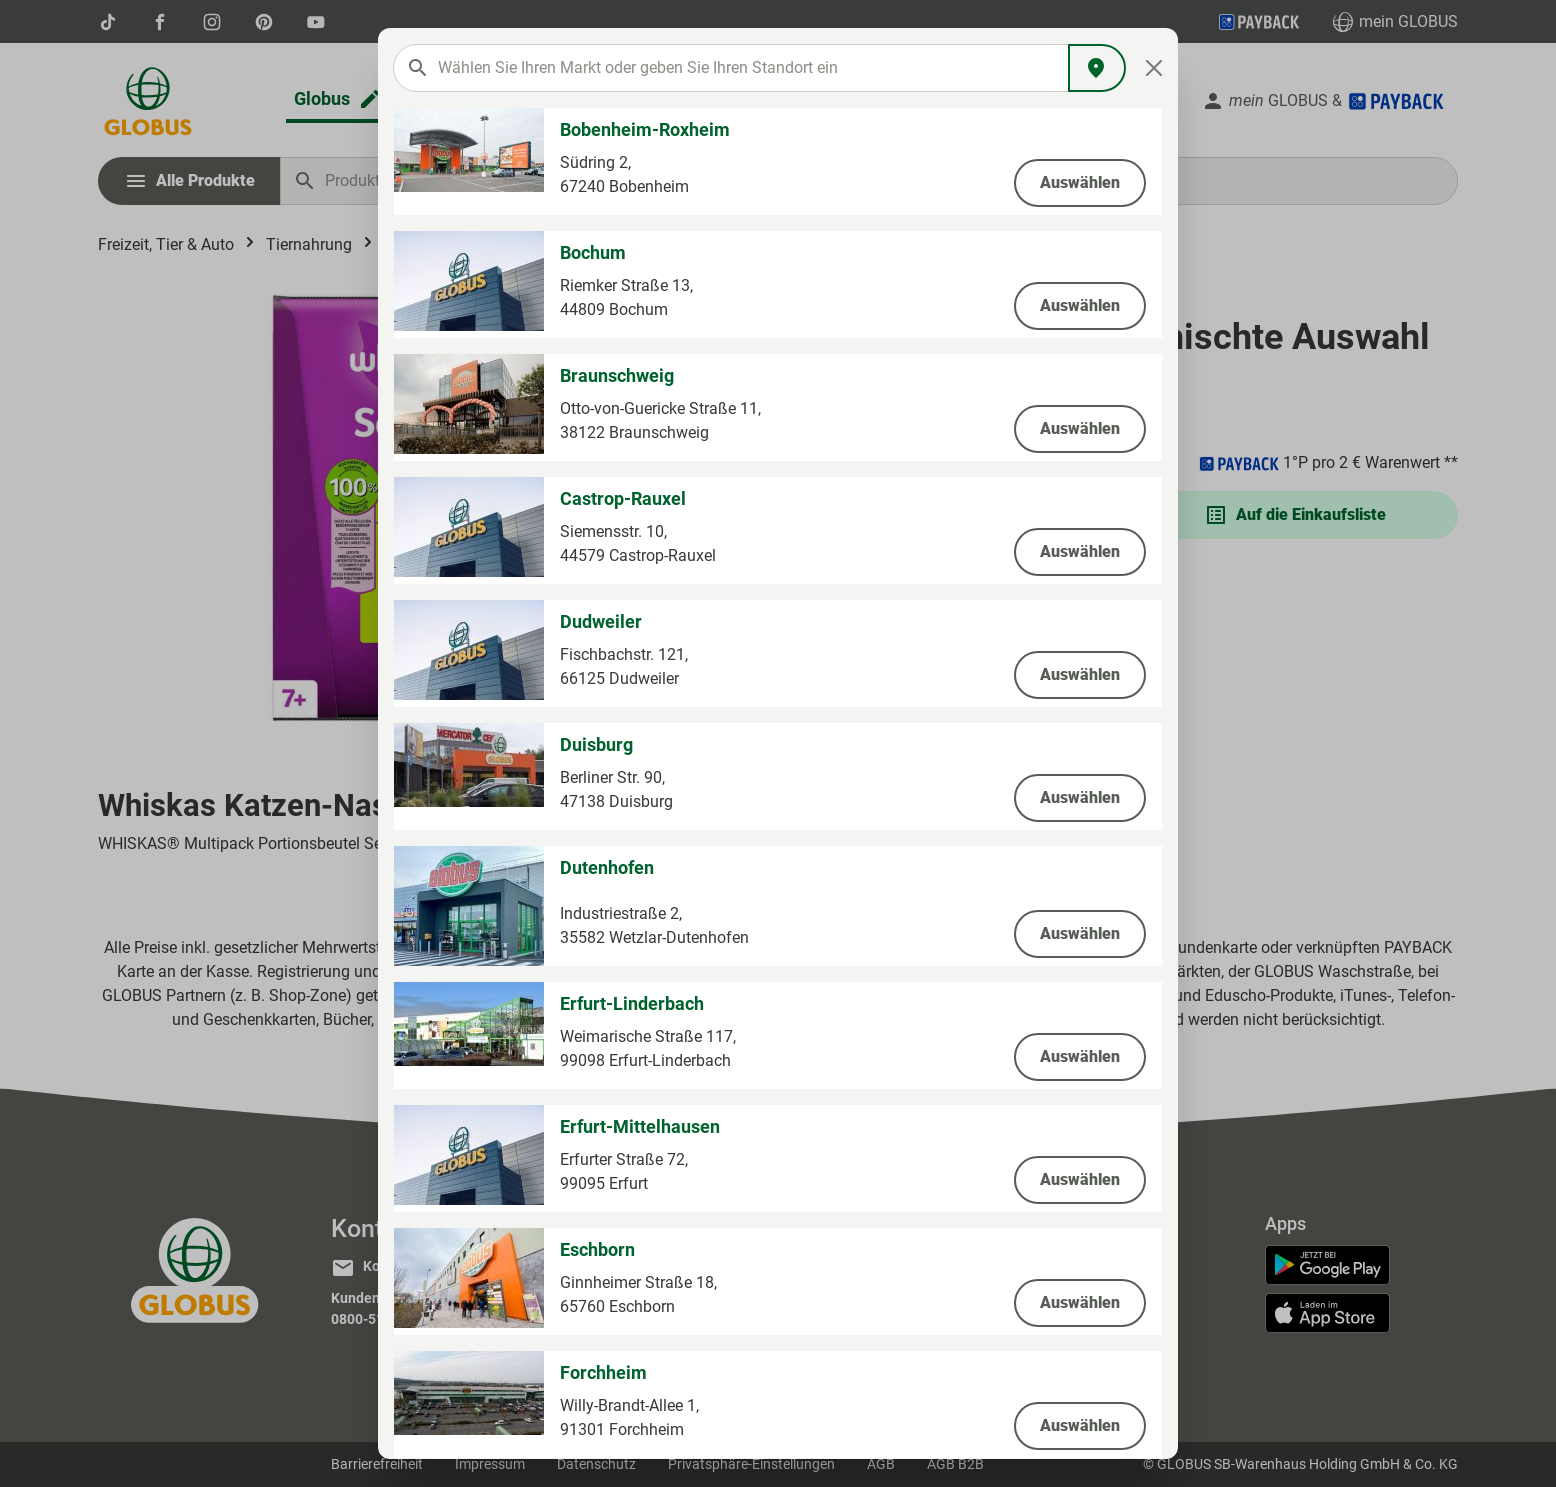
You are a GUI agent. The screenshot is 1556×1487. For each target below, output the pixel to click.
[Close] (1154, 68)
